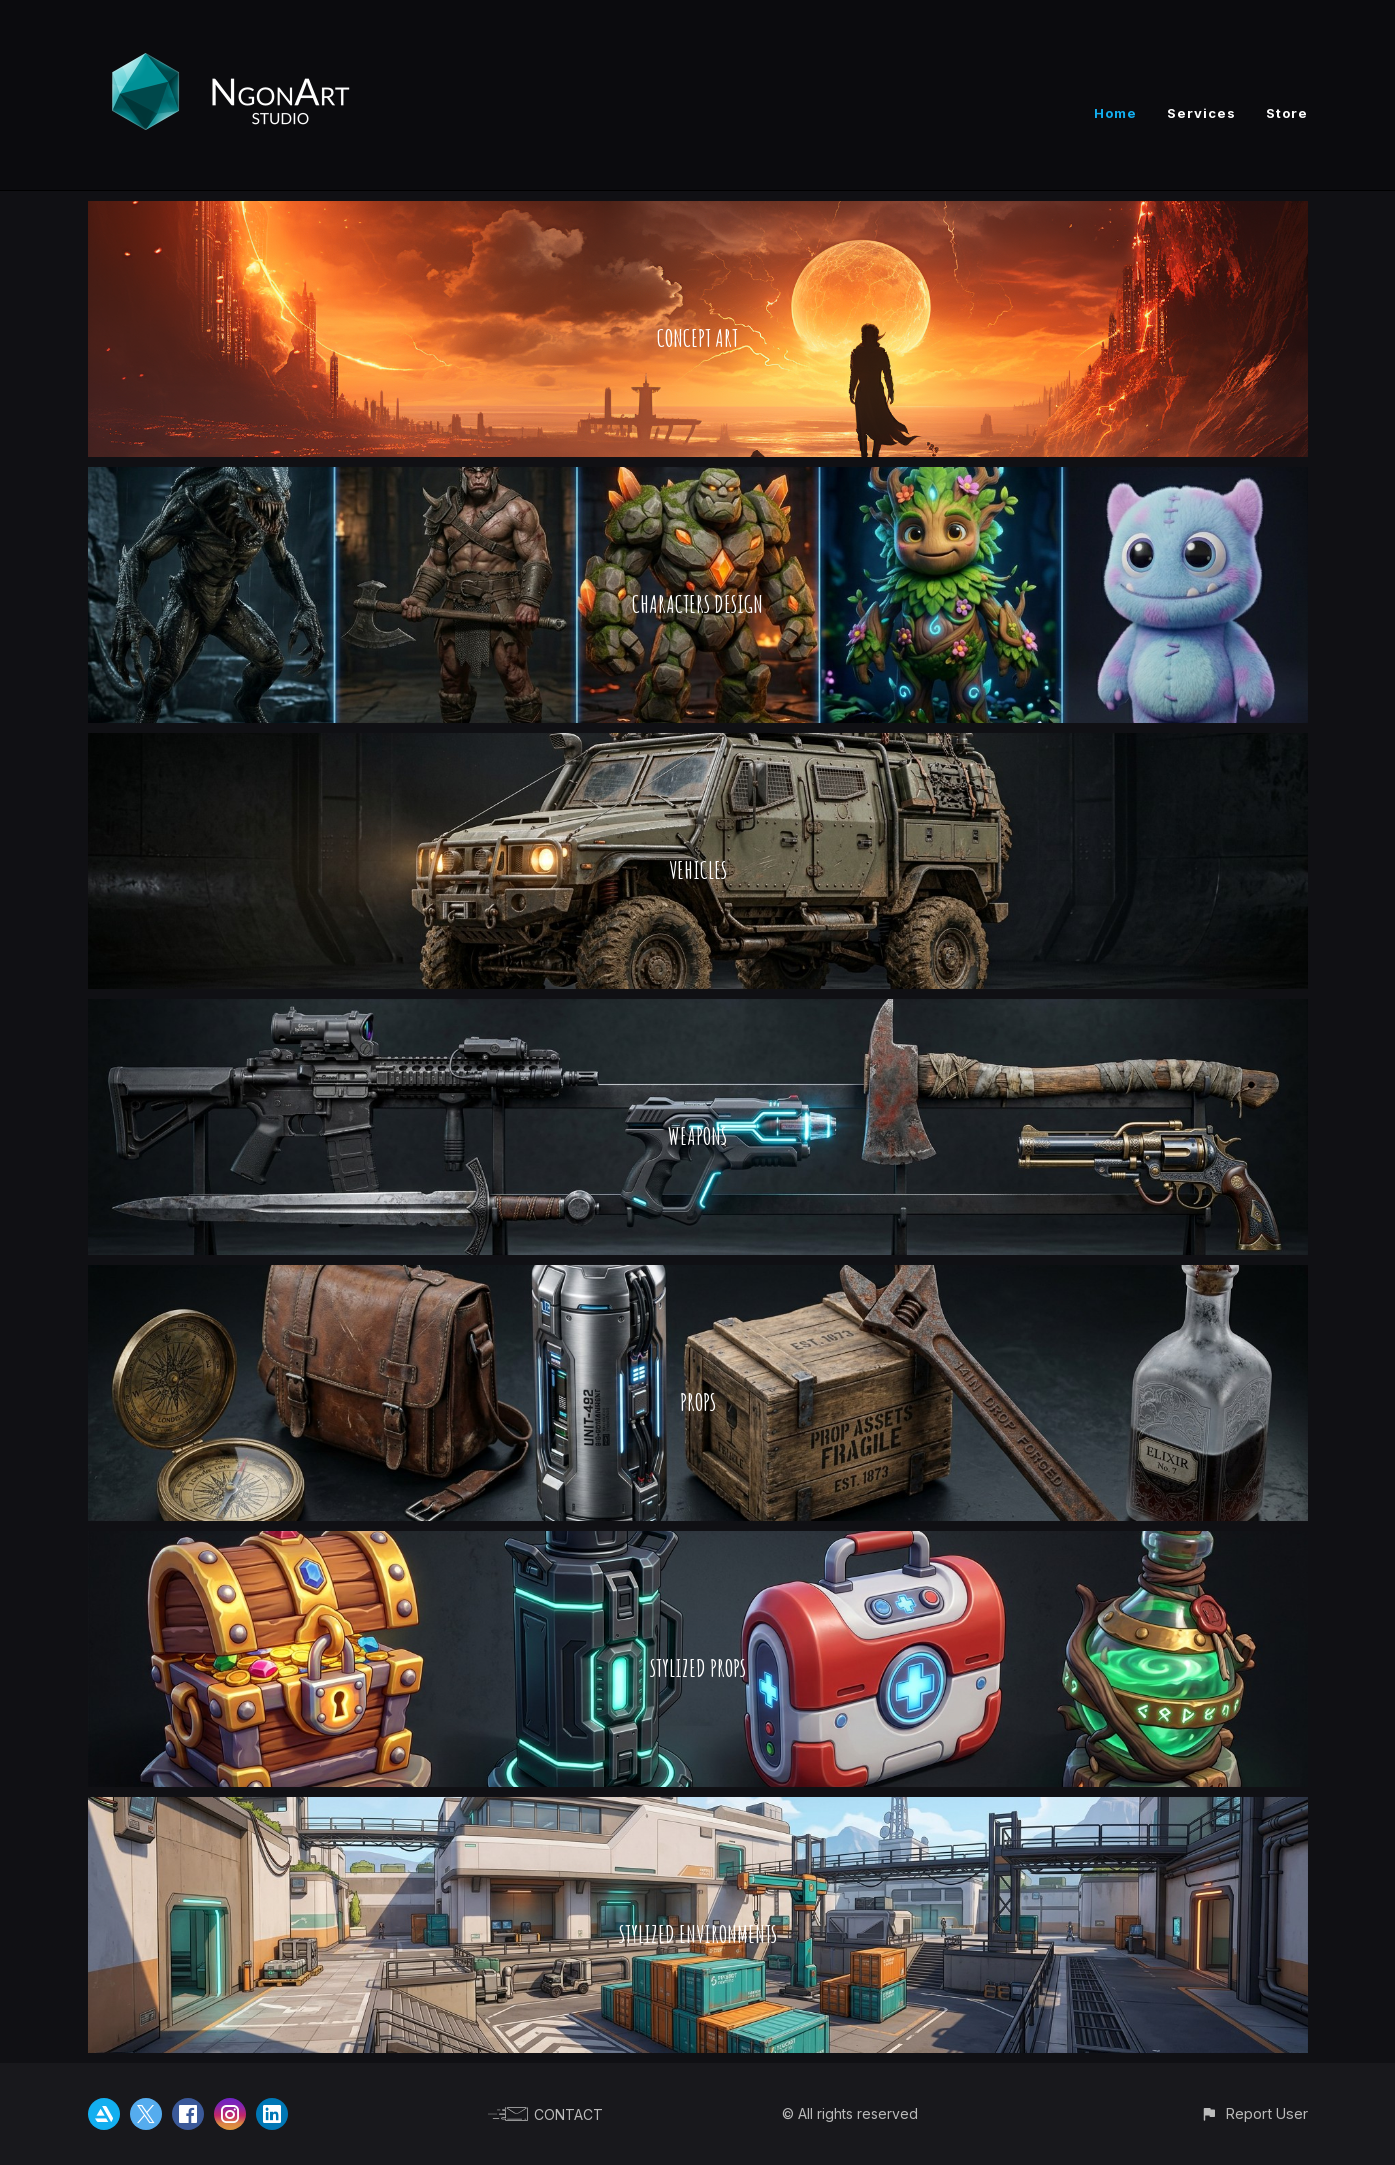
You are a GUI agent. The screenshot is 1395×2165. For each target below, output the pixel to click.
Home (1115, 113)
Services (1201, 113)
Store (1287, 113)
